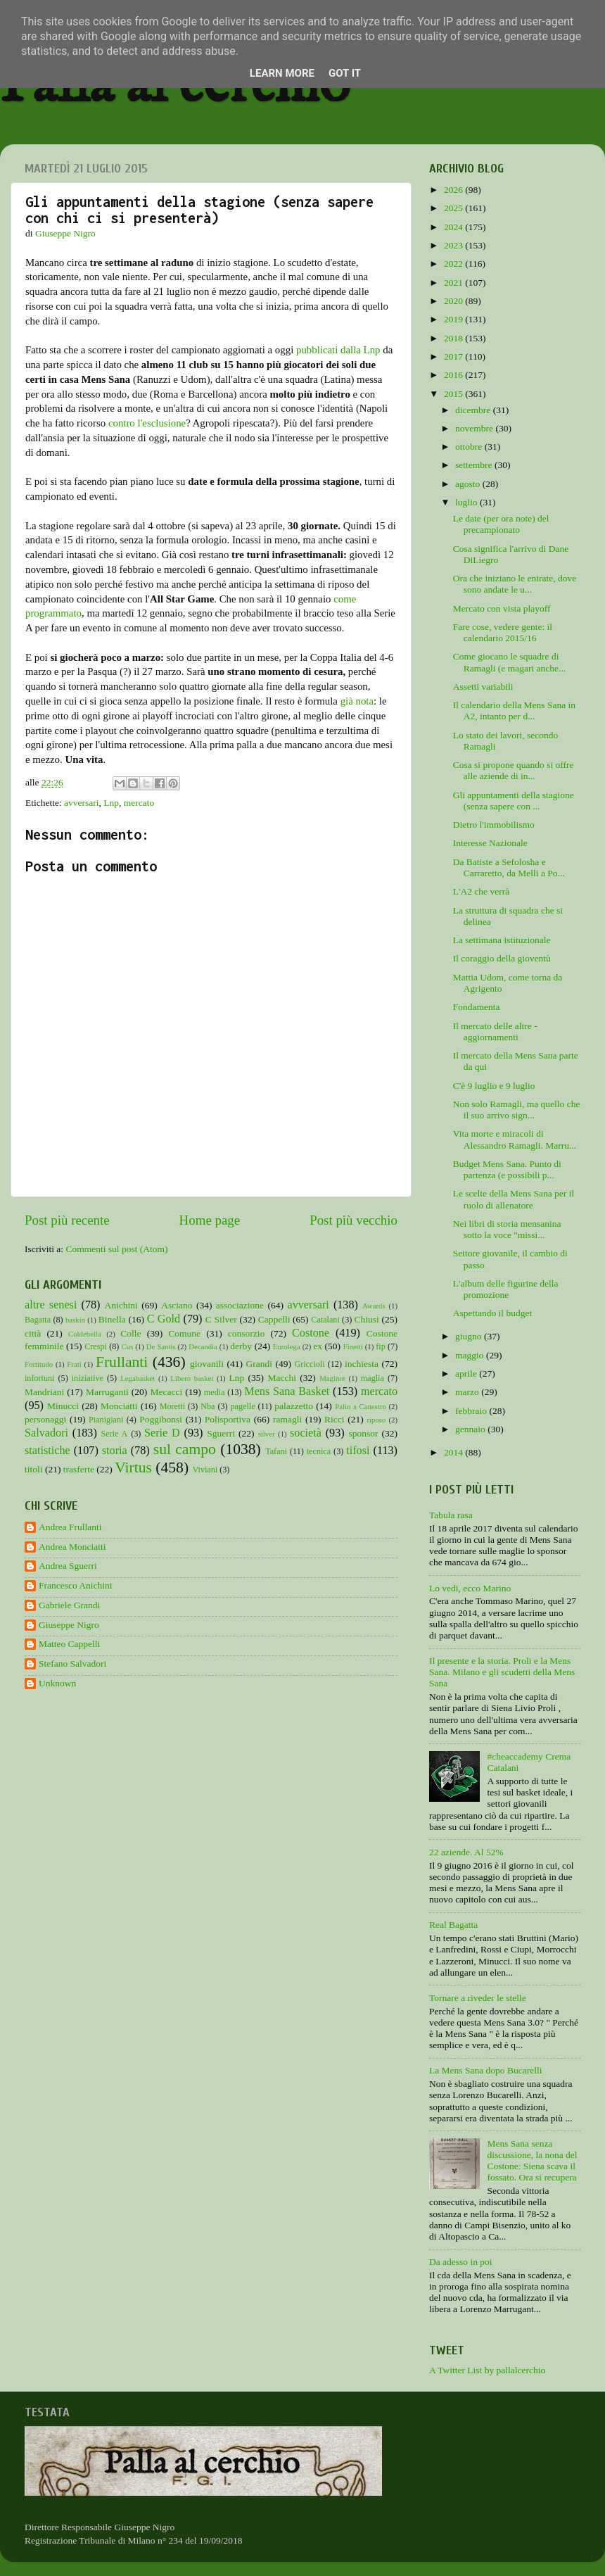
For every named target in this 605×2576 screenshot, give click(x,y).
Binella (112, 1319)
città (33, 1333)
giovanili (207, 1363)
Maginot (332, 1378)
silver (266, 1433)
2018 (454, 338)
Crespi (95, 1346)
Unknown (57, 1683)
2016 (454, 375)
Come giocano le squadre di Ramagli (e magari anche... (509, 662)
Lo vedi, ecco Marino (470, 1588)
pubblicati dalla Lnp (338, 349)
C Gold (164, 1319)
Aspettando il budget (492, 1313)
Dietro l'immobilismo (494, 824)
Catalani (325, 1320)
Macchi (281, 1377)
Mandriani (44, 1392)
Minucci (63, 1406)
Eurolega (286, 1346)
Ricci (334, 1419)
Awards (374, 1305)
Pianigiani (106, 1420)
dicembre (474, 410)
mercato (139, 802)
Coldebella (84, 1334)
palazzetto (293, 1406)
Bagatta (38, 1320)
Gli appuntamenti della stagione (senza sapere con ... (513, 801)
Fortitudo (39, 1364)
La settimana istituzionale (502, 940)
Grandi (259, 1363)
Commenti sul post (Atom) (116, 1249)
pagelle (243, 1406)
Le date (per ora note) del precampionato (501, 524)
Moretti (172, 1406)
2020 (454, 301)
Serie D (162, 1433)
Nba (207, 1406)
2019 (454, 319)
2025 (454, 208)
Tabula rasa (451, 1515)
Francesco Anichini (76, 1585)
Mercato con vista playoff (502, 608)
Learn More (282, 73)
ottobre (470, 446)
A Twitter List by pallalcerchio (487, 2370)
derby (241, 1346)
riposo (376, 1419)
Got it (345, 73)
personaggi (45, 1419)
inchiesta (361, 1363)
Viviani (205, 1470)
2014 (454, 1452)
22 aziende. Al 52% (466, 1852)
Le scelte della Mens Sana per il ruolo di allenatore (513, 1199)
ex (317, 1346)
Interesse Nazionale (490, 843)
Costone (310, 1333)
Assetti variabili (483, 686)
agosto (469, 484)
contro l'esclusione (147, 423)
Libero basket (191, 1378)
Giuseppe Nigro (69, 1625)
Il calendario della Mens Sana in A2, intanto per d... (514, 710)
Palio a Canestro (360, 1406)
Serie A (114, 1434)
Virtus (133, 1467)
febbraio (472, 1411)
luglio (467, 502)
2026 (454, 189)
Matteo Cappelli (69, 1644)
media (214, 1392)
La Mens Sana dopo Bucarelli (485, 2070)
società (305, 1433)
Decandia (203, 1346)
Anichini (121, 1305)
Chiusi (367, 1319)
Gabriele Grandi (69, 1605)
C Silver (221, 1319)
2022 (454, 263)
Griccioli (309, 1364)
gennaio (471, 1429)
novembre (475, 428)
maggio (470, 1355)
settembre (475, 465)
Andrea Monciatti (72, 1546)
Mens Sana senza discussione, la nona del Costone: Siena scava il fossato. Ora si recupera (532, 2160)
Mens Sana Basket (286, 1391)
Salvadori (46, 1433)
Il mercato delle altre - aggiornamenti (495, 1031)
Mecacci (166, 1392)
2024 (454, 227)
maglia (372, 1378)
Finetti (353, 1346)
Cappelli (274, 1319)
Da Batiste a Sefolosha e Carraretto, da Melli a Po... (509, 867)
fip (381, 1346)
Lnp (111, 802)
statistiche (47, 1450)
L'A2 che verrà (481, 891)
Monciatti (119, 1406)
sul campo (184, 1449)
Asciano (176, 1305)
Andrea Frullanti (70, 1527)
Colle (130, 1333)
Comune (184, 1333)
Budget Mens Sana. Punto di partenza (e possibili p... (507, 1169)
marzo (468, 1392)
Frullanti (122, 1361)
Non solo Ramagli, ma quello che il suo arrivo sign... (516, 1109)
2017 (454, 356)
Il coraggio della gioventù (502, 958)
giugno (469, 1336)
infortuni (40, 1378)
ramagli (287, 1419)
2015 (454, 394)
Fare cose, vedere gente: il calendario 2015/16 (502, 632)
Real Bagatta (453, 1924)
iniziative (87, 1378)
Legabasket (137, 1378)
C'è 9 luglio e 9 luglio (494, 1085)
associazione (240, 1305)
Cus (128, 1346)
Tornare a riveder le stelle (477, 1998)
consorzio (246, 1333)
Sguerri (221, 1433)
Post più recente (67, 1220)
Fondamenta (476, 1007)
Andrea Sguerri (68, 1565)
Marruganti (107, 1392)
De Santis (161, 1346)
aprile (467, 1373)
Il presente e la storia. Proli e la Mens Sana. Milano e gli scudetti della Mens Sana (502, 1671)
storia (114, 1450)
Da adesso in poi (460, 2261)
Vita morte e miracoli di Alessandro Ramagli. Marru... (514, 1139)
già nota (357, 701)
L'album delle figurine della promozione (506, 1289)
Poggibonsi (160, 1419)
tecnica (319, 1451)
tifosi (357, 1450)
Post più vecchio (353, 1220)
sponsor (363, 1433)
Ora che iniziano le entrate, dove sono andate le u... (514, 584)
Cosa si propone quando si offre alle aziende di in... (513, 770)
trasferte (78, 1469)
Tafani (276, 1451)
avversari (81, 802)
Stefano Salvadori (72, 1663)
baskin (75, 1319)
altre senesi (51, 1305)
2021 (454, 282)
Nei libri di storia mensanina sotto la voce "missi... (507, 1229)
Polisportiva (227, 1419)
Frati (74, 1364)
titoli (34, 1469)
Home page (210, 1220)
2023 (454, 245)
